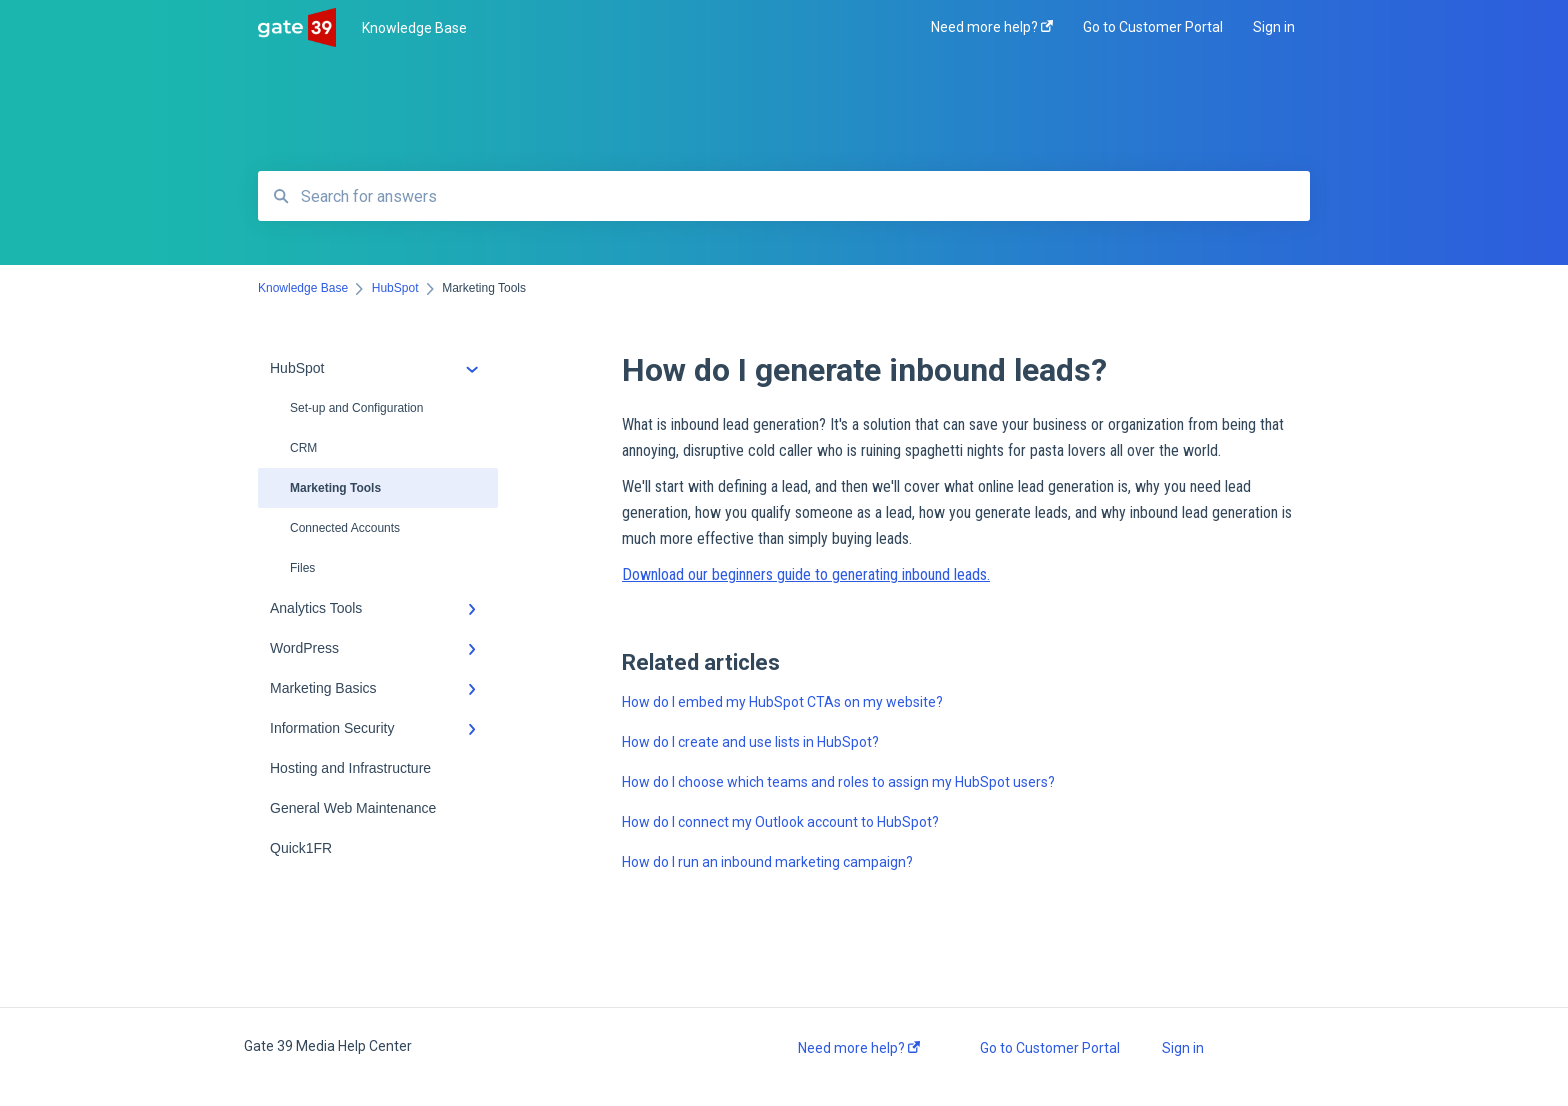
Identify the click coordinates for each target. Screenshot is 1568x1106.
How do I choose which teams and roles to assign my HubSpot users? (838, 782)
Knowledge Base (414, 28)
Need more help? (859, 1048)
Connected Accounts (345, 528)
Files (302, 568)
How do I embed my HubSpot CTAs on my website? (782, 702)
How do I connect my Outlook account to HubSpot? (780, 822)
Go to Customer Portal (1050, 1048)
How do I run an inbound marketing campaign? (767, 862)
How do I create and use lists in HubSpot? (750, 742)
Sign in (1183, 1048)
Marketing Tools (335, 488)
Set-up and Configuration (356, 408)
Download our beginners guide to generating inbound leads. (806, 574)
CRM (303, 448)
